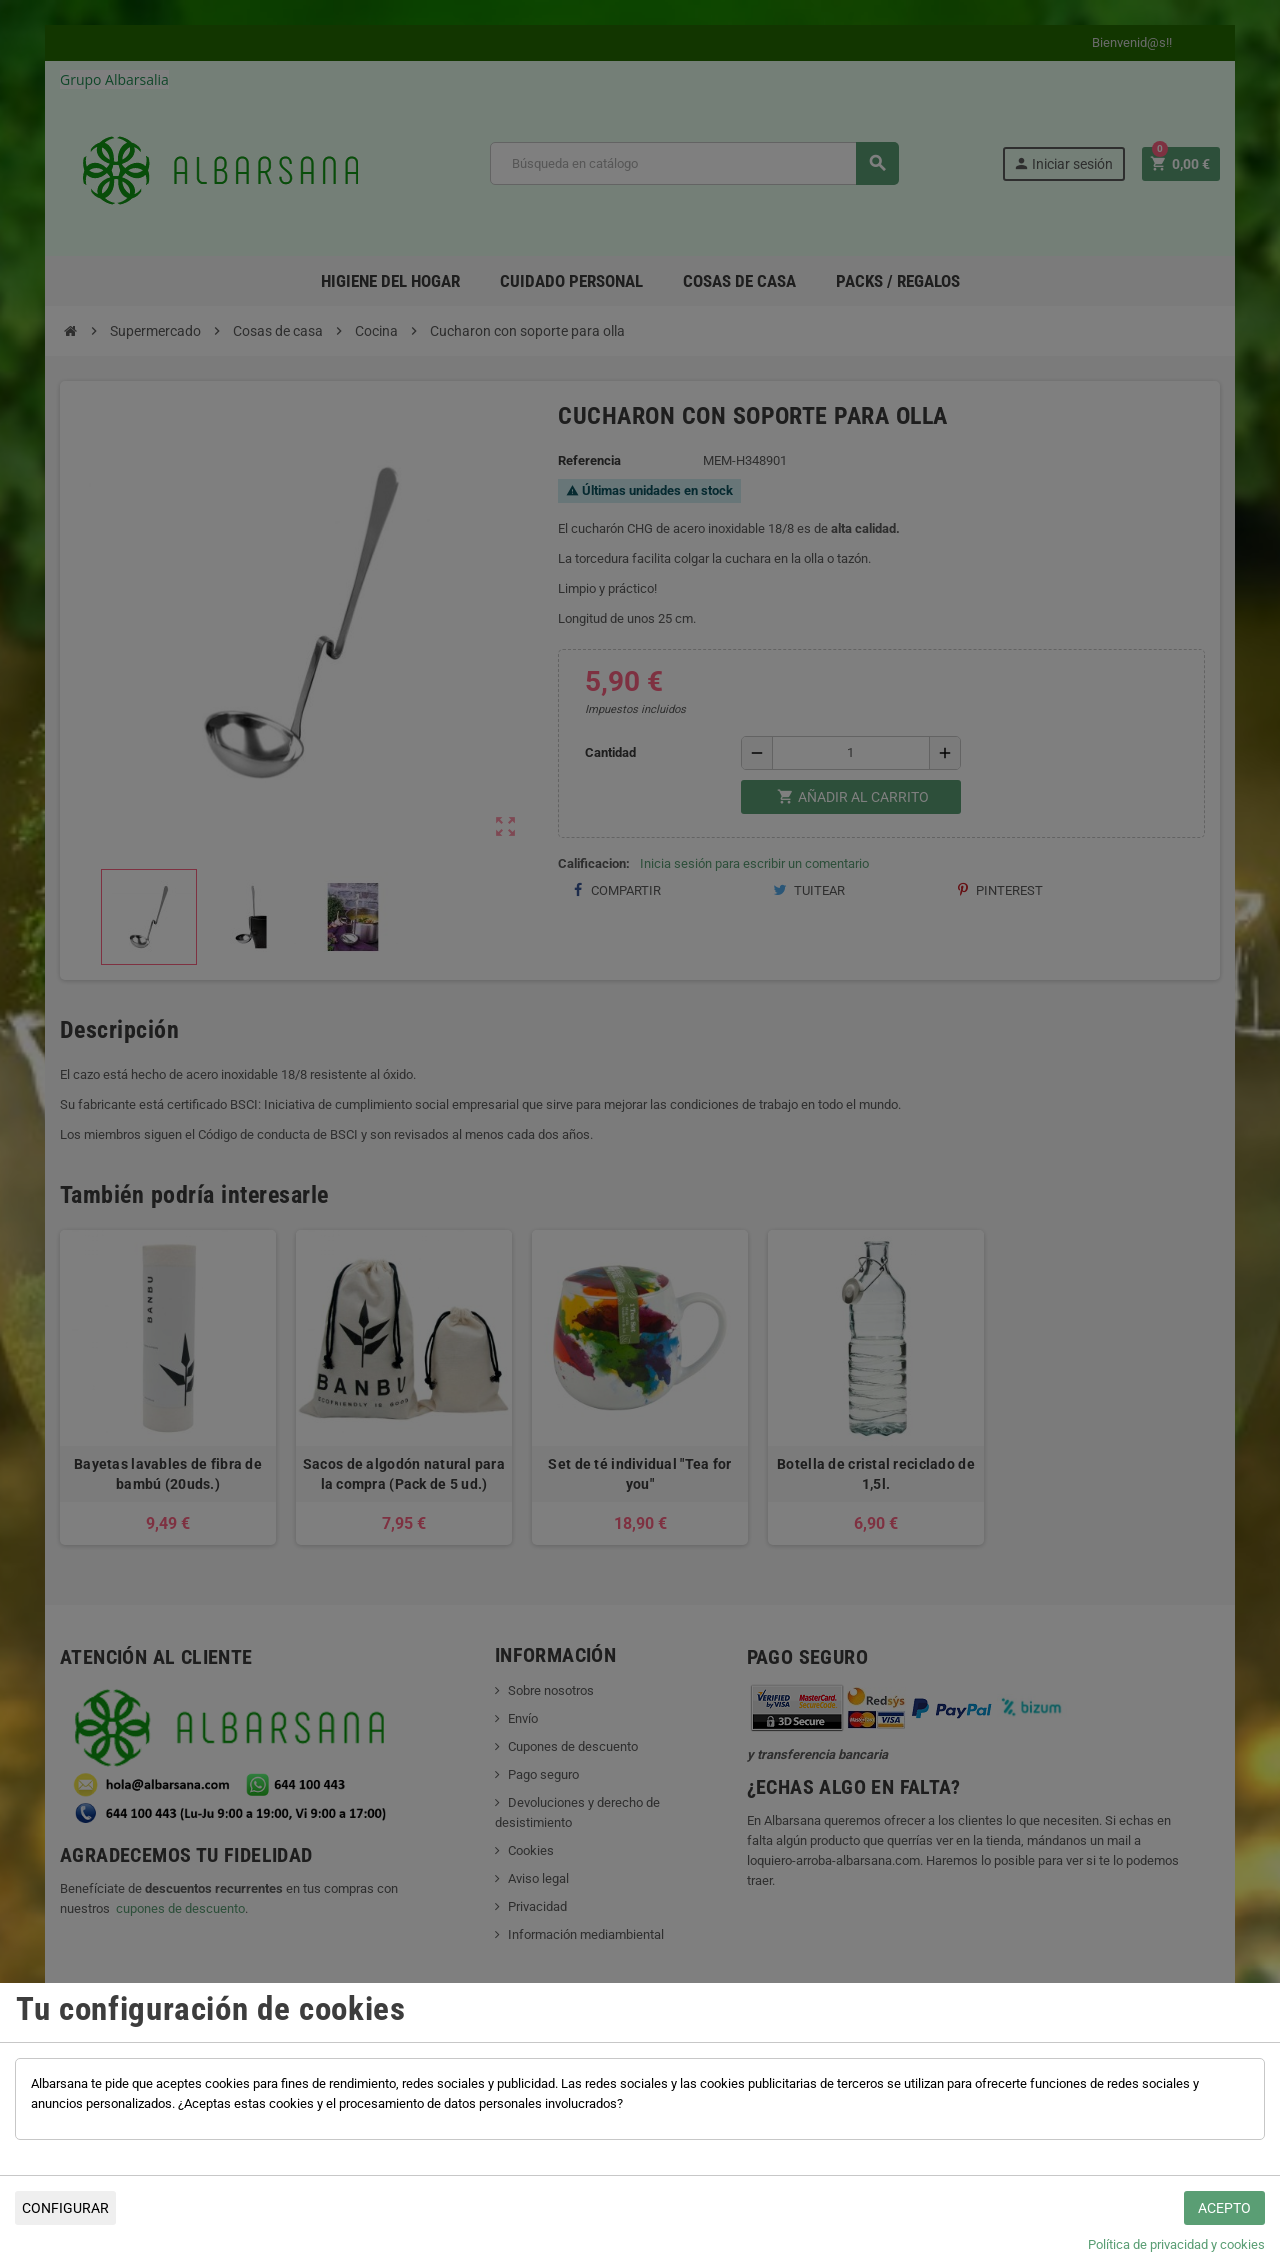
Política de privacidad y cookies (1176, 2244)
